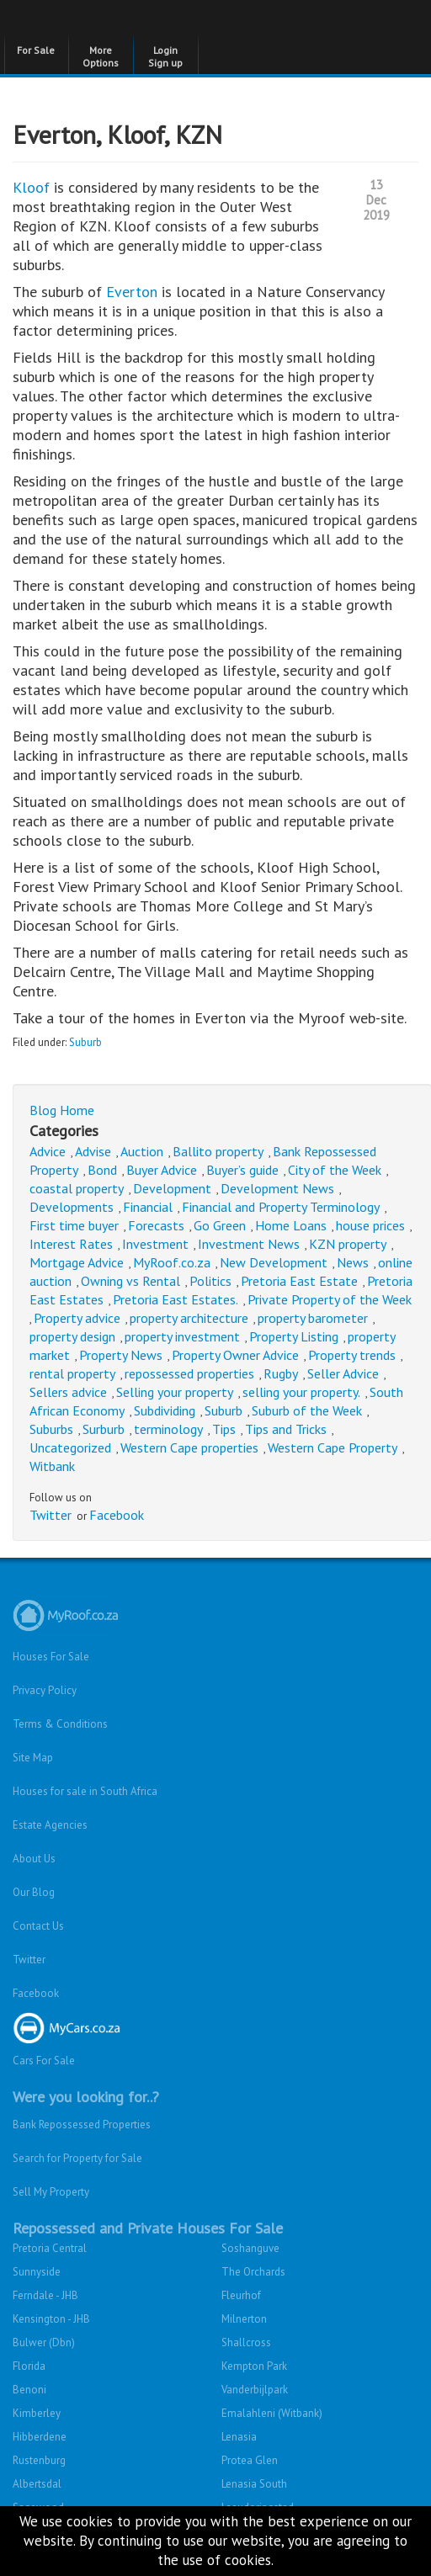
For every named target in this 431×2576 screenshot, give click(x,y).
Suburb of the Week (307, 1410)
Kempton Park (254, 2366)
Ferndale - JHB (45, 2295)
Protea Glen (249, 2460)
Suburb (85, 1042)
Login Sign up (165, 56)
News (353, 1262)
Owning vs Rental (130, 1280)
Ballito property (218, 1151)
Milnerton (244, 2319)
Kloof (33, 187)
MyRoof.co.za (171, 1262)
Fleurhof (241, 2295)
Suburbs (51, 1429)
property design (72, 1336)
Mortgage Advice (76, 1262)
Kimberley (37, 2413)
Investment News (249, 1243)
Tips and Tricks (286, 1429)
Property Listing (293, 1336)
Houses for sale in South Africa (85, 1791)
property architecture (189, 1317)
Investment (155, 1243)
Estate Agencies (50, 1825)
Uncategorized (70, 1447)
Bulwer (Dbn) (44, 2342)
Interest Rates (71, 1243)
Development (172, 1188)
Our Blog (34, 1892)
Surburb (103, 1429)
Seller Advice (343, 1373)
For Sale (36, 50)
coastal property (76, 1188)
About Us (34, 1858)
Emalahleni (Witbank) (271, 2413)
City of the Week (334, 1169)
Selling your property (174, 1392)
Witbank (52, 1466)
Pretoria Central (50, 2248)
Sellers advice (68, 1392)
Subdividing (164, 1410)
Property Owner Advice (235, 1354)
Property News (120, 1354)
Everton (134, 291)
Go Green (220, 1225)
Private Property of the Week (329, 1299)
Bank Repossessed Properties (82, 2124)
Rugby (280, 1373)
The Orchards (253, 2272)
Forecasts (156, 1225)
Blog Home (61, 1110)
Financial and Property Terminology (281, 1206)
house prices (370, 1225)
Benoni (29, 2389)
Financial (148, 1206)
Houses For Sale (51, 1656)
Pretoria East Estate (299, 1280)
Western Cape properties (189, 1447)
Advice (47, 1151)
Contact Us (38, 1926)
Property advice (77, 1317)
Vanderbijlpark (254, 2389)
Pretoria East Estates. (175, 1299)
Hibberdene (40, 2437)
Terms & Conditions (60, 1724)
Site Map (33, 1757)
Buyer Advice (161, 1169)
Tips (224, 1429)
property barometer (313, 1317)
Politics (210, 1280)
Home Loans (291, 1225)
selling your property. (301, 1392)
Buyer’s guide (242, 1169)
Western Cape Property (332, 1447)
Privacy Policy (45, 1690)
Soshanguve (250, 2248)
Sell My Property (51, 2192)
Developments (71, 1206)
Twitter (50, 1514)
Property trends (352, 1354)
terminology (168, 1429)
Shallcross (246, 2342)
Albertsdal (37, 2484)
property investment (182, 1336)
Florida (29, 2366)
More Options (100, 56)
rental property (72, 1373)
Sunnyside (37, 2272)
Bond (102, 1169)
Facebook (116, 1514)
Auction (141, 1151)
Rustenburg (39, 2460)
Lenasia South (254, 2484)
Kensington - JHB (51, 2319)
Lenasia (239, 2437)
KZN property (347, 1243)
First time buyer (74, 1225)
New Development (273, 1262)
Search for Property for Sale (77, 2158)
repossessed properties (189, 1373)
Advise (93, 1151)
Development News (277, 1188)
